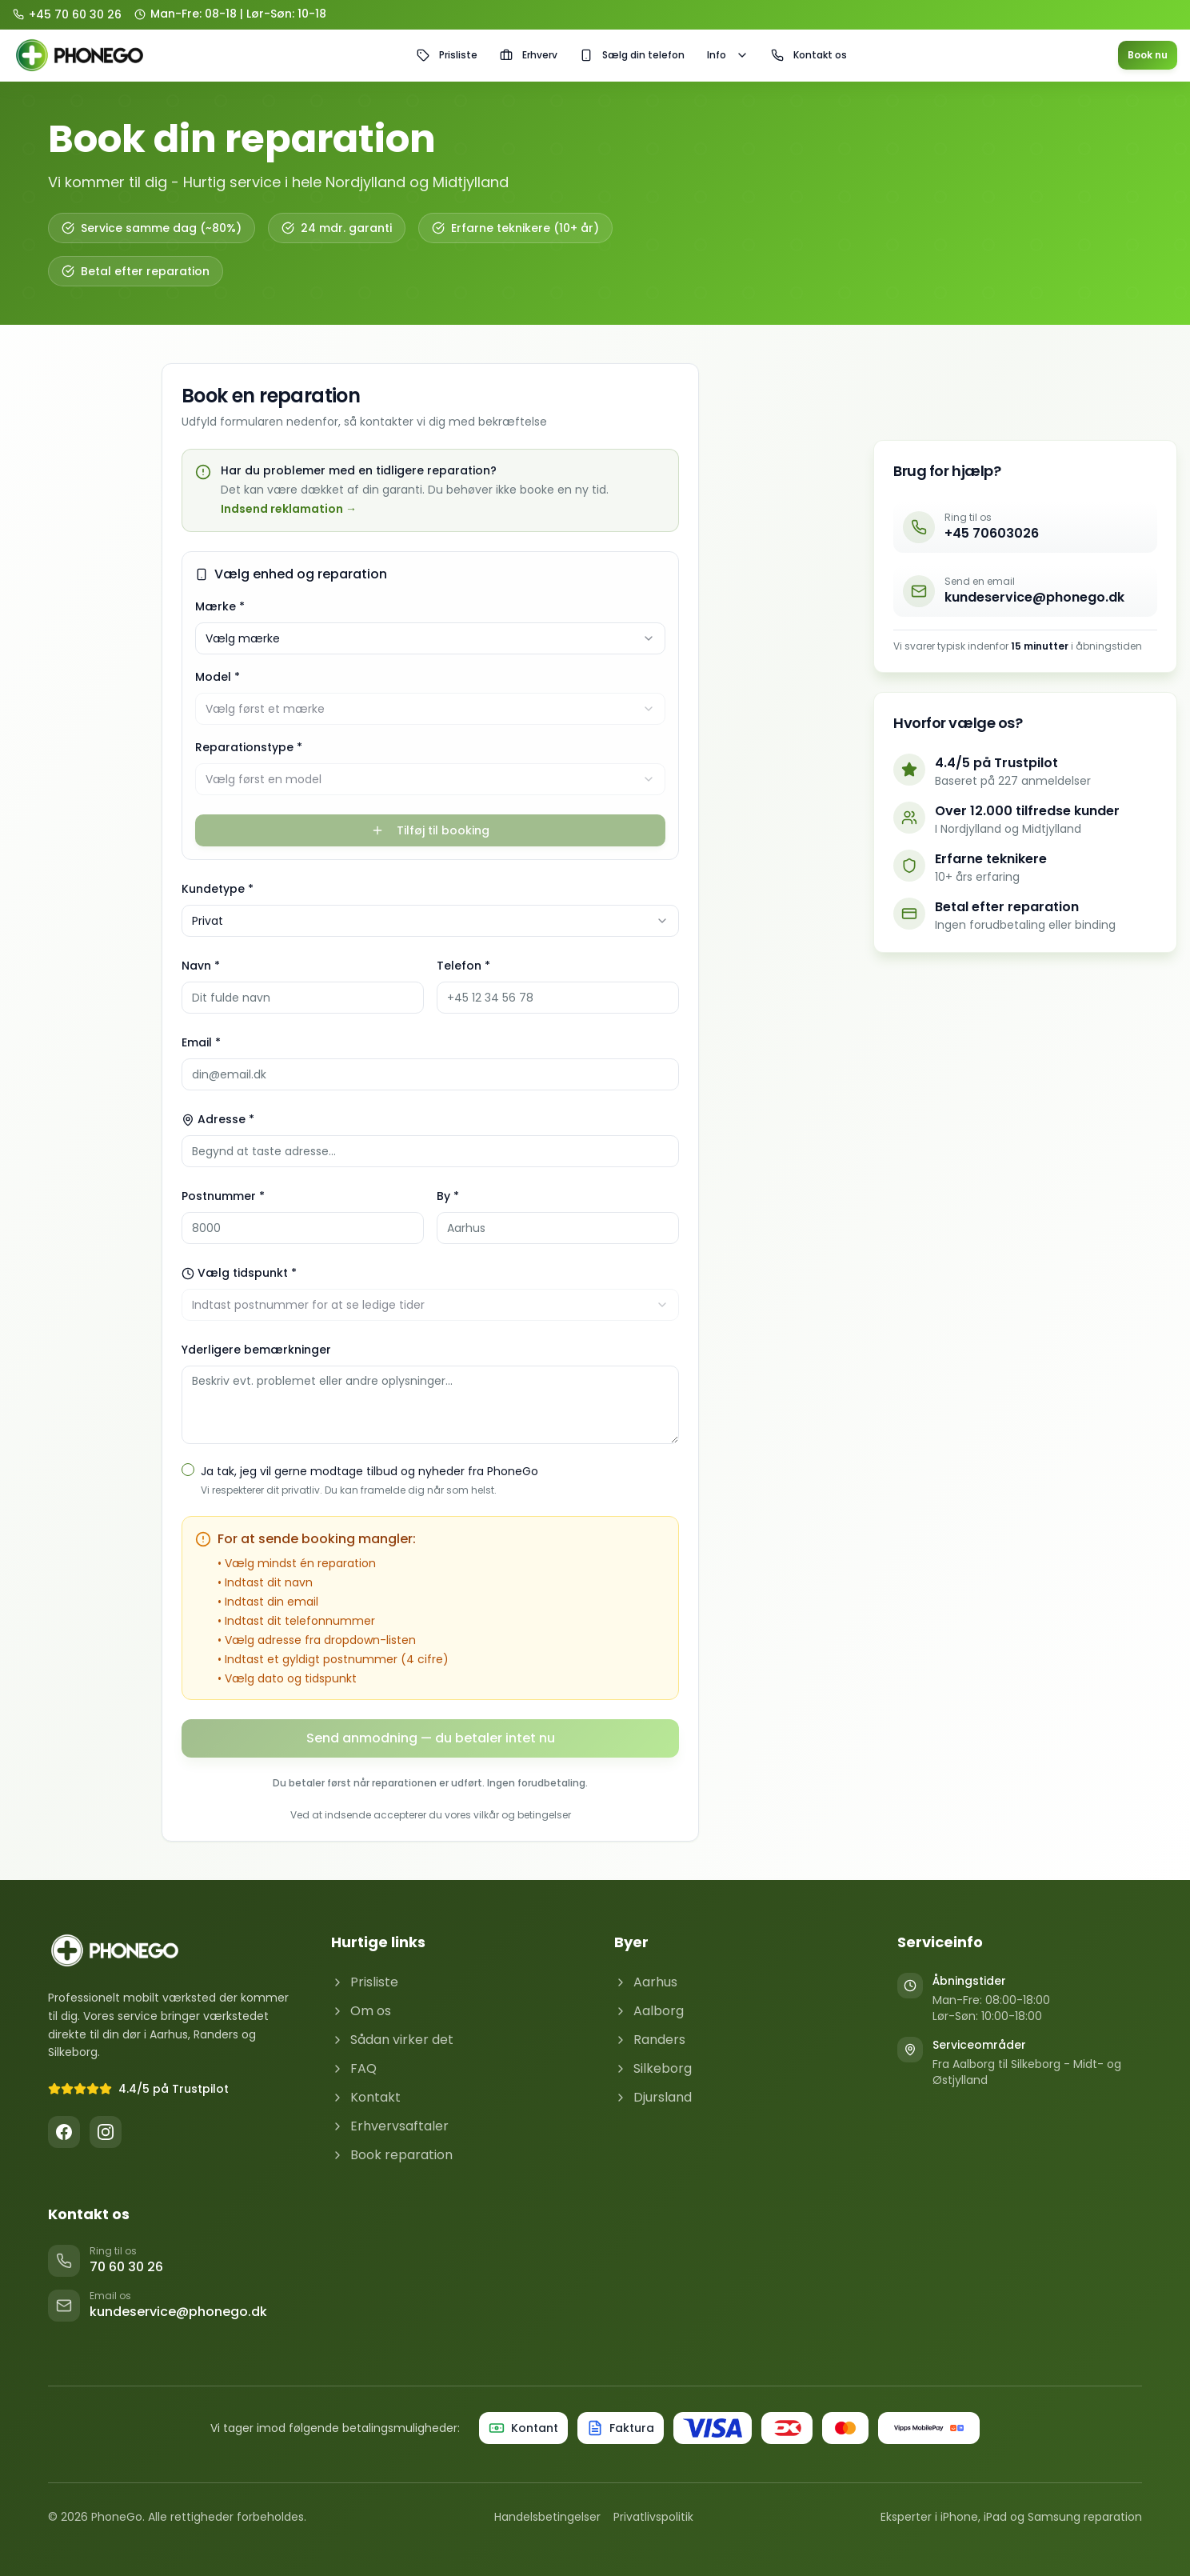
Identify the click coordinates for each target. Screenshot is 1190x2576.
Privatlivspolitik (653, 2517)
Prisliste (447, 55)
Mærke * (220, 606)
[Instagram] (106, 2132)
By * (448, 1196)
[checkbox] (188, 1469)
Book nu (1148, 55)
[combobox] (430, 638)
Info (728, 55)
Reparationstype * (248, 747)
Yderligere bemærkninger (256, 1350)
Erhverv (528, 55)
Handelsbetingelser (547, 2517)
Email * (201, 1042)
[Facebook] (64, 2132)
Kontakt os (809, 55)
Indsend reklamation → (289, 509)
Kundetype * (218, 889)
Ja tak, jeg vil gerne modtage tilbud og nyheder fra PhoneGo (369, 1471)
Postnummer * (223, 1196)
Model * (217, 677)
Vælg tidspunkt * (239, 1273)
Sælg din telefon (632, 55)
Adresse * (218, 1119)
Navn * (201, 966)
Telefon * (463, 966)
